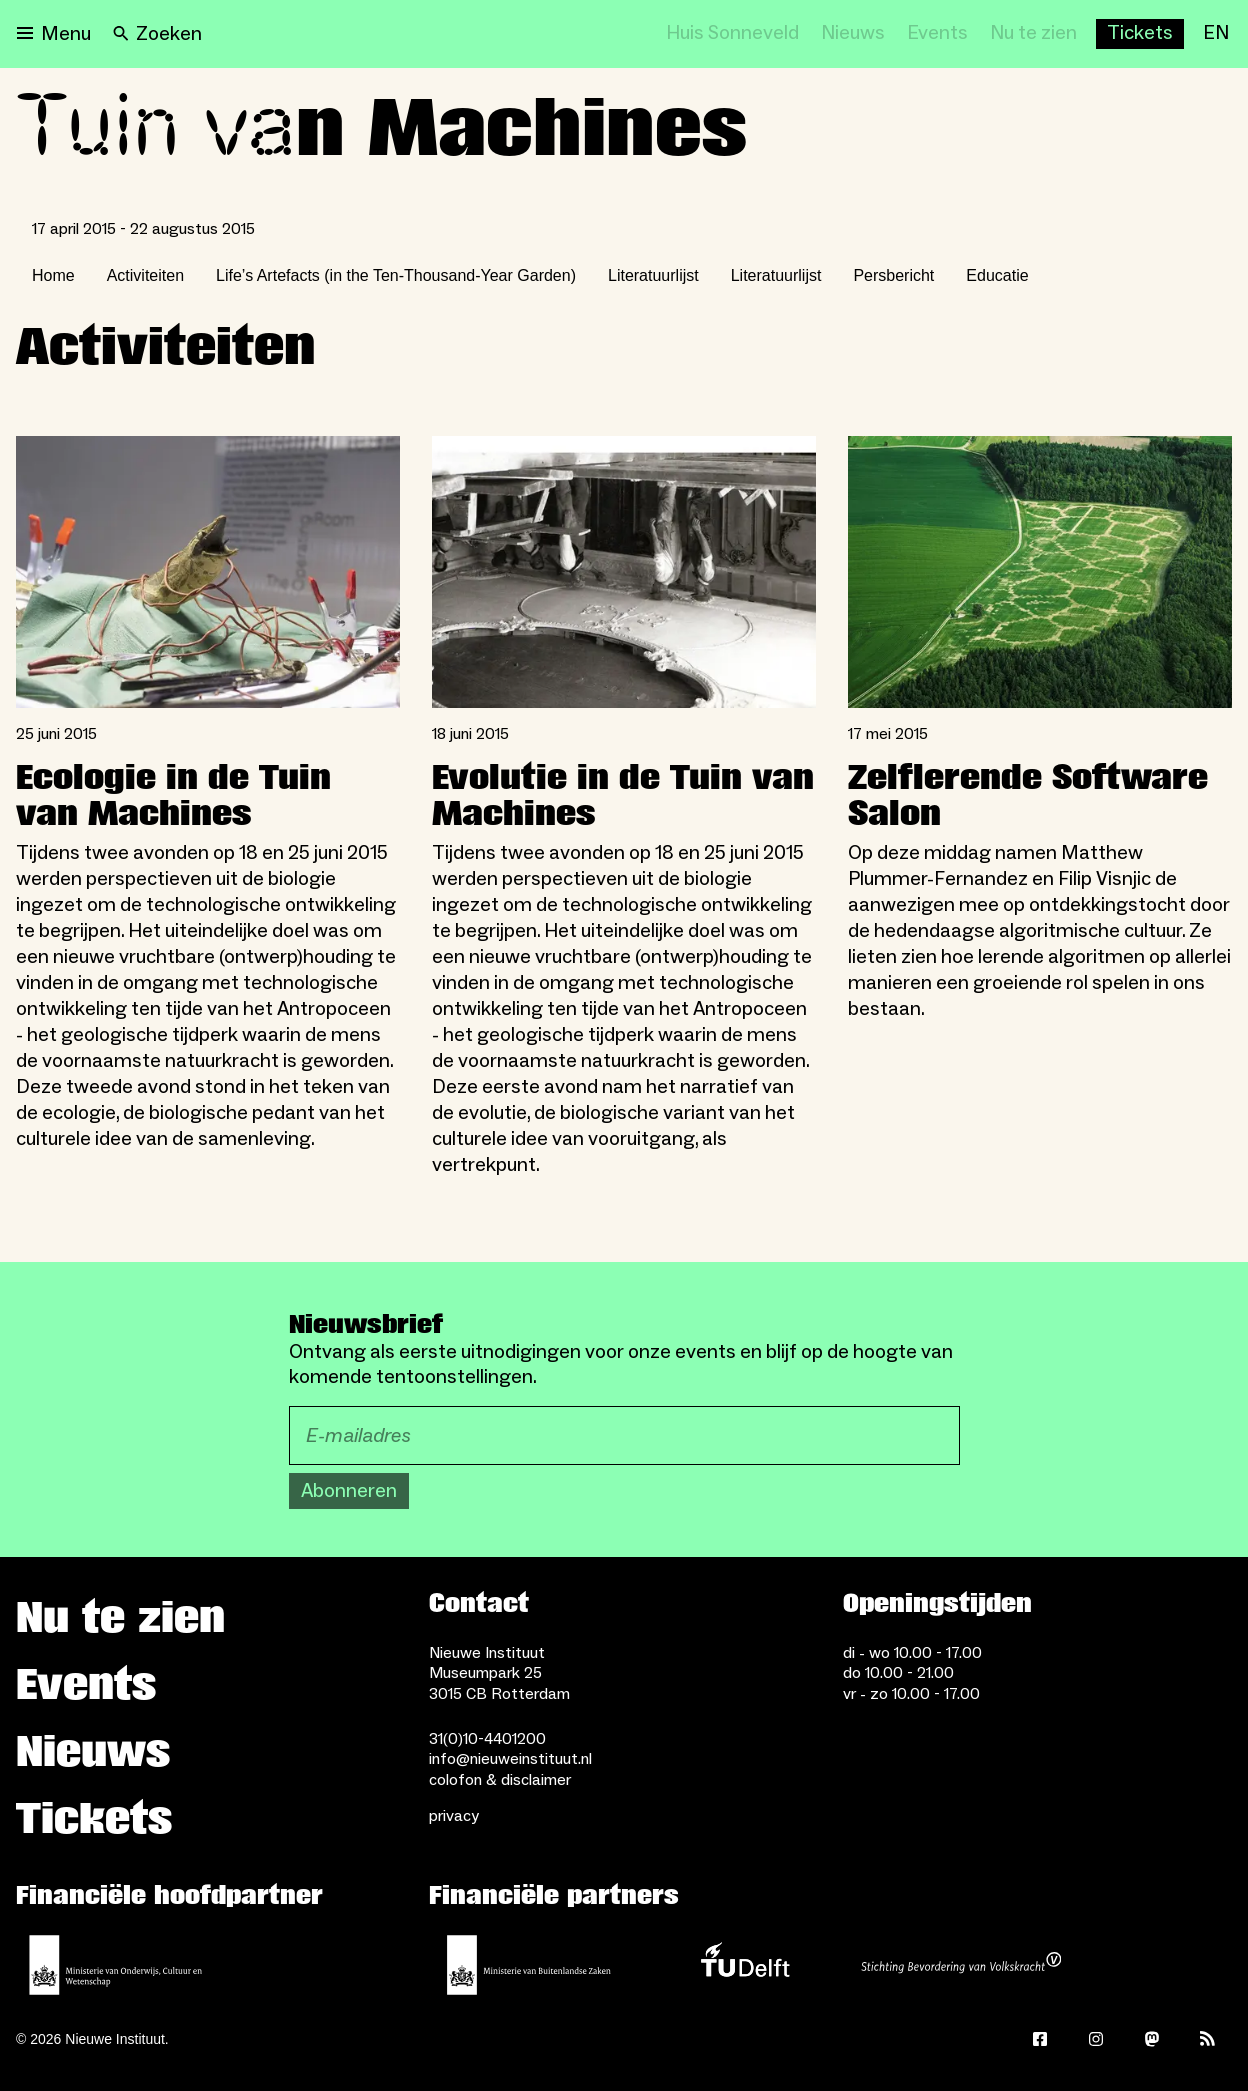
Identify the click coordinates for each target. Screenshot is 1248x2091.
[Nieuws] (853, 34)
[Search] (157, 34)
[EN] (1216, 34)
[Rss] (1208, 2039)
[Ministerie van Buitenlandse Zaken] (529, 1965)
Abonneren (349, 1491)
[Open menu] (54, 34)
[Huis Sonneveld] (732, 34)
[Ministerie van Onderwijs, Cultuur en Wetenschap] (116, 1965)
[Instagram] (1096, 2039)
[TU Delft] (745, 1965)
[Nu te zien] (1033, 34)
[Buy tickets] (1140, 34)
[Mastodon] (1152, 2039)
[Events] (937, 34)
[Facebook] (1040, 2039)
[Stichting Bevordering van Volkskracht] (961, 1965)
